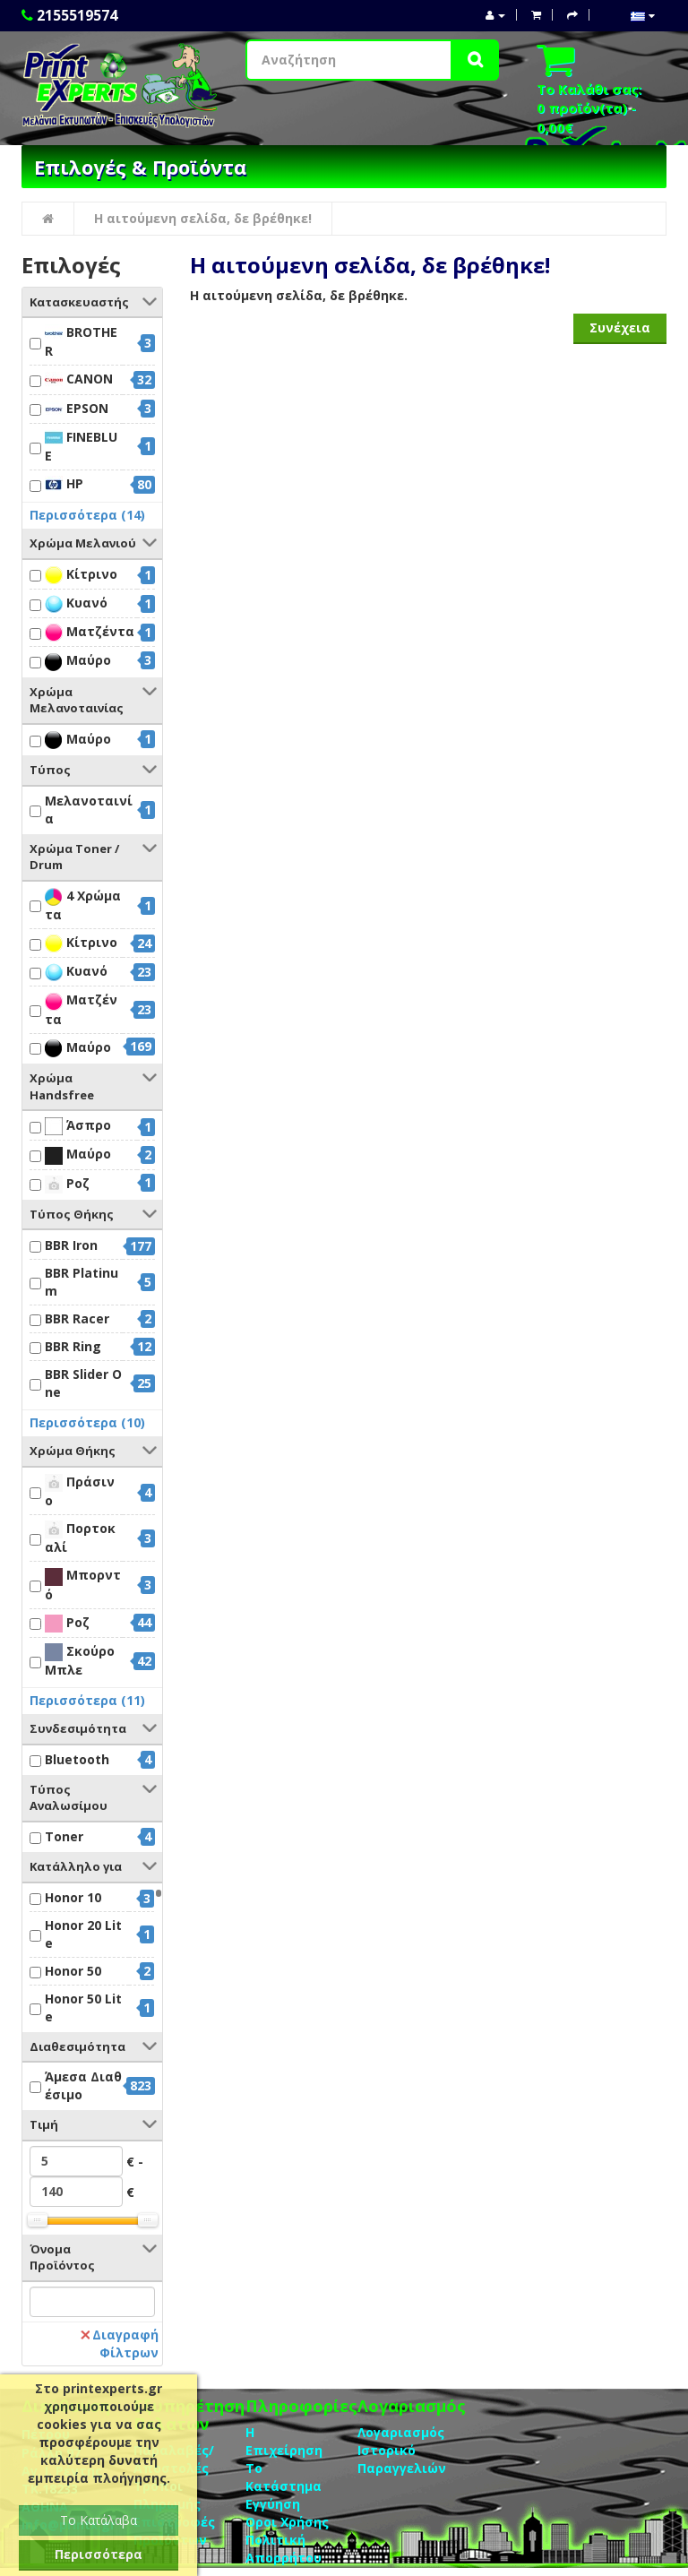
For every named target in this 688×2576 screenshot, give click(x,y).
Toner (64, 1836)
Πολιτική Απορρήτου (283, 2548)
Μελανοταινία (89, 809)
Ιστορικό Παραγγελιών (401, 2459)
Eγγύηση (272, 2503)
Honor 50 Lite (83, 2007)
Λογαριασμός (400, 2432)
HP (64, 484)
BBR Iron (71, 1245)
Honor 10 (73, 1897)
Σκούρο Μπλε (80, 1660)
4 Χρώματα (83, 905)
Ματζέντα (89, 632)
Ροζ (67, 1184)
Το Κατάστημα (283, 2477)
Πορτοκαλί (80, 1537)
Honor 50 (73, 1970)
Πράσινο (80, 1491)
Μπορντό (83, 1584)
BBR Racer (77, 1318)
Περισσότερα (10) (87, 1422)
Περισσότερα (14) (87, 514)
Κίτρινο (81, 574)
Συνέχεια (619, 327)
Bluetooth (77, 1759)
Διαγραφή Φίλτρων (120, 2343)
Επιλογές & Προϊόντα (140, 166)
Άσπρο (78, 1125)
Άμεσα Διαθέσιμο (83, 2085)
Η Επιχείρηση (283, 2441)
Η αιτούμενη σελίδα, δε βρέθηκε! (203, 218)
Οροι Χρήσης (287, 2521)
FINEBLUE (81, 446)
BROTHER (81, 341)
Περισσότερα (98, 2554)
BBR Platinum (81, 1281)
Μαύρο (78, 660)
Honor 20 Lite (83, 1934)
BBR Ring (73, 1346)
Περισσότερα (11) (87, 1700)
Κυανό (76, 603)
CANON (79, 379)
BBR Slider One (83, 1383)
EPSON (76, 409)
